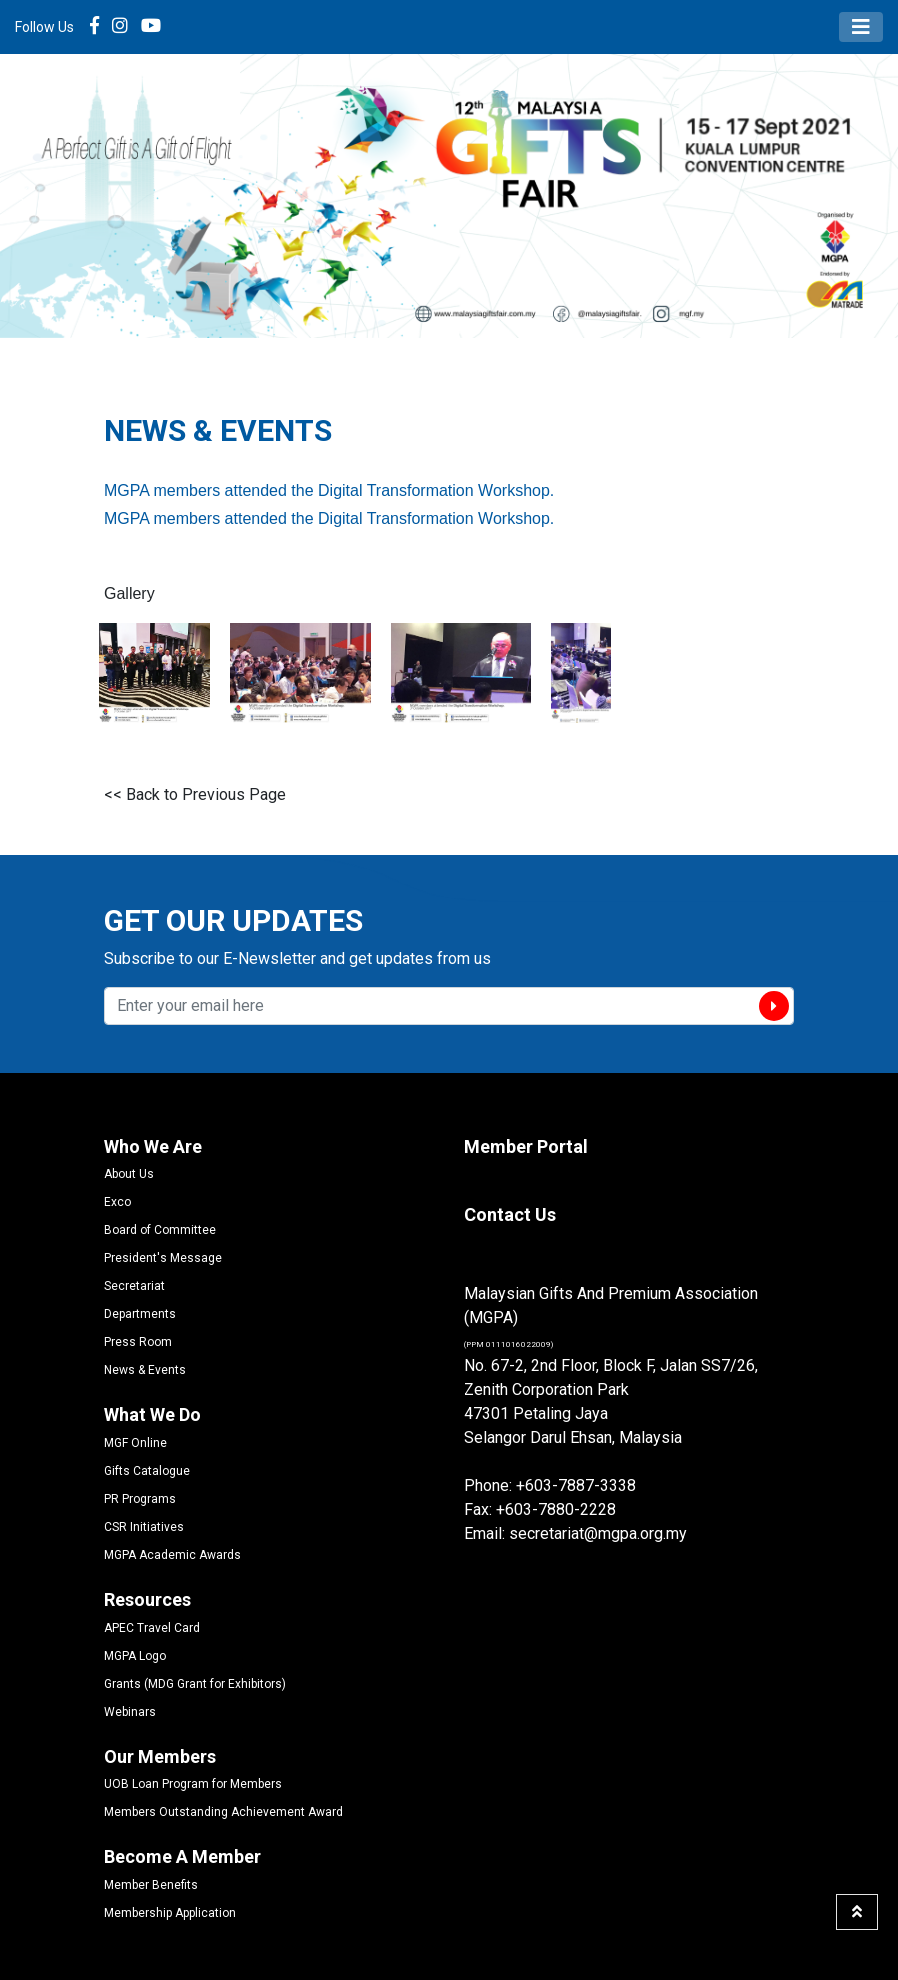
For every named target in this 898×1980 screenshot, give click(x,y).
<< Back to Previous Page (195, 794)
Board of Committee (160, 1230)
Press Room (138, 1342)
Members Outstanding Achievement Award (223, 1812)
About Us (129, 1174)
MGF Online (135, 1443)
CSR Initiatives (144, 1527)
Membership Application (170, 1913)
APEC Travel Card (152, 1628)
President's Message (163, 1258)
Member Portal (526, 1146)
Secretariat (134, 1286)
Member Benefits (151, 1885)
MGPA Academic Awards (172, 1555)
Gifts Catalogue (147, 1471)
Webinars (130, 1712)
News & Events (145, 1370)
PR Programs (140, 1499)
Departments (140, 1314)
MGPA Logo (135, 1656)
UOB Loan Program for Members (193, 1784)
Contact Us (510, 1214)
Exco (117, 1202)
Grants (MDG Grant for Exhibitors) (195, 1684)
